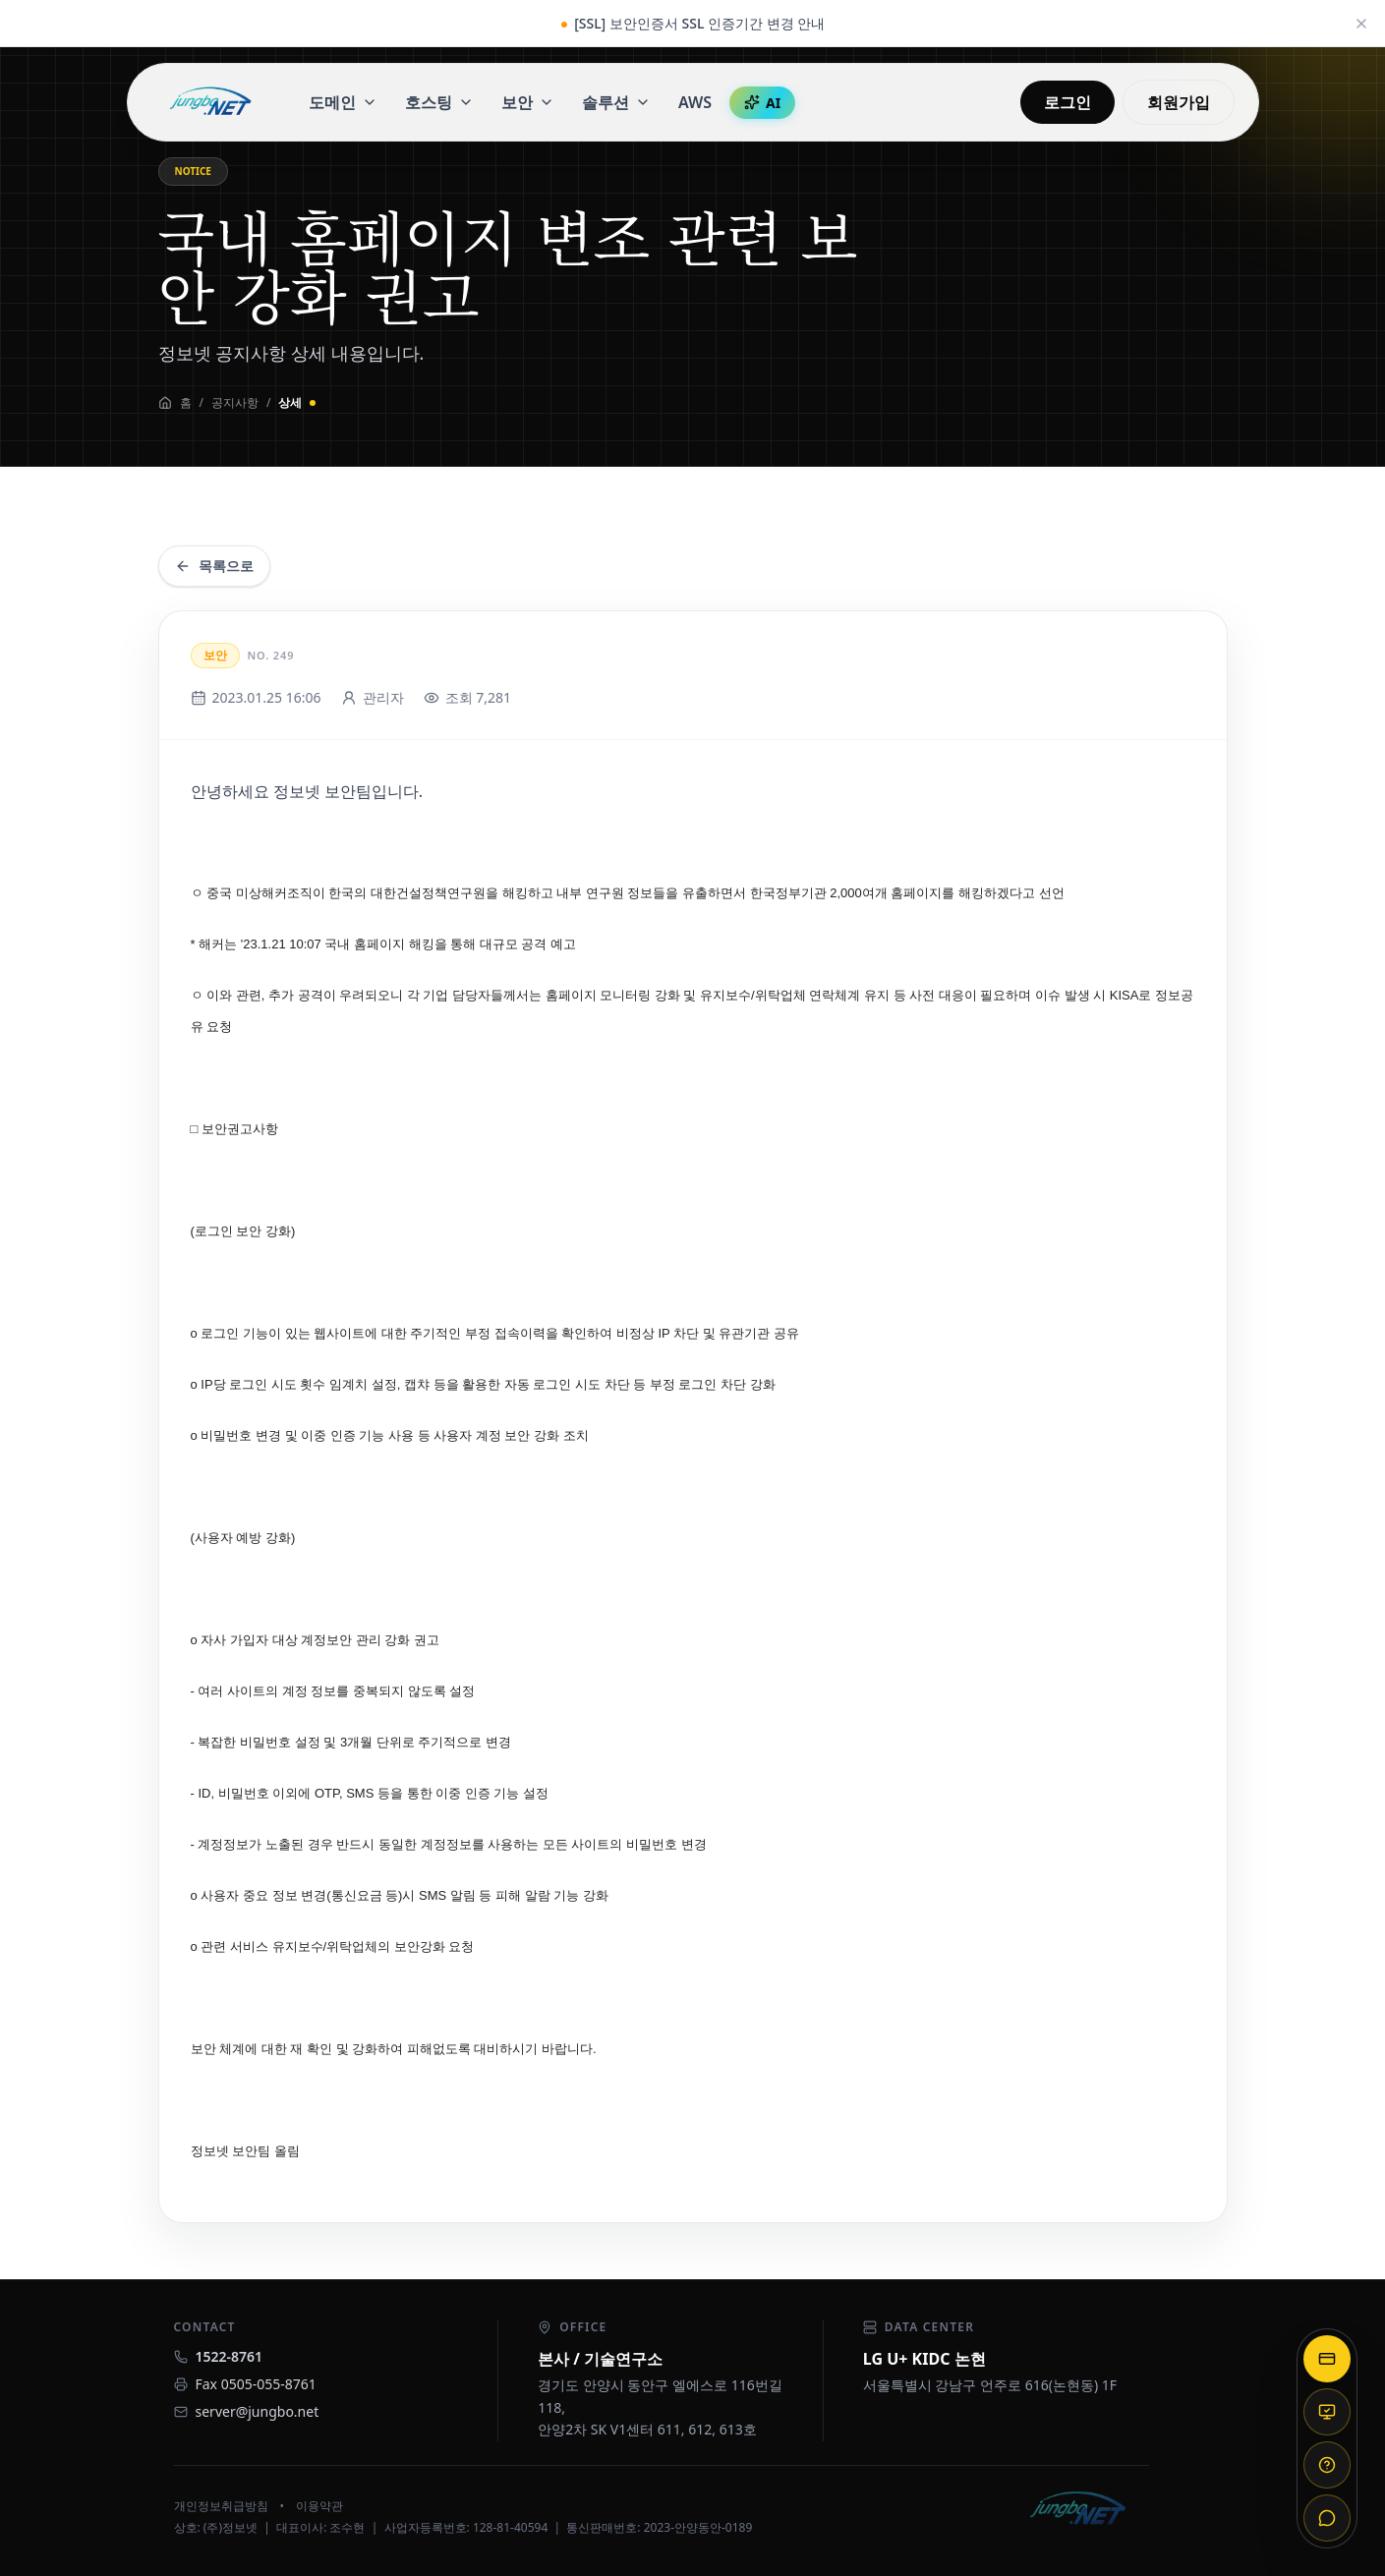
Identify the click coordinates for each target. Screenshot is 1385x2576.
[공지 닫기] (1361, 23)
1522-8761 (229, 2356)
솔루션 (616, 102)
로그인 (1067, 102)
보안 (527, 102)
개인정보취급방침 (221, 2506)
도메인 (343, 102)
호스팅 (439, 102)
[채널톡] (1327, 2518)
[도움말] (1327, 2465)
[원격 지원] (1327, 2411)
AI (762, 102)
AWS (695, 102)
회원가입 (1178, 102)
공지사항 (235, 403)
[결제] (1327, 2358)
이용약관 (319, 2506)
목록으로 (214, 565)
